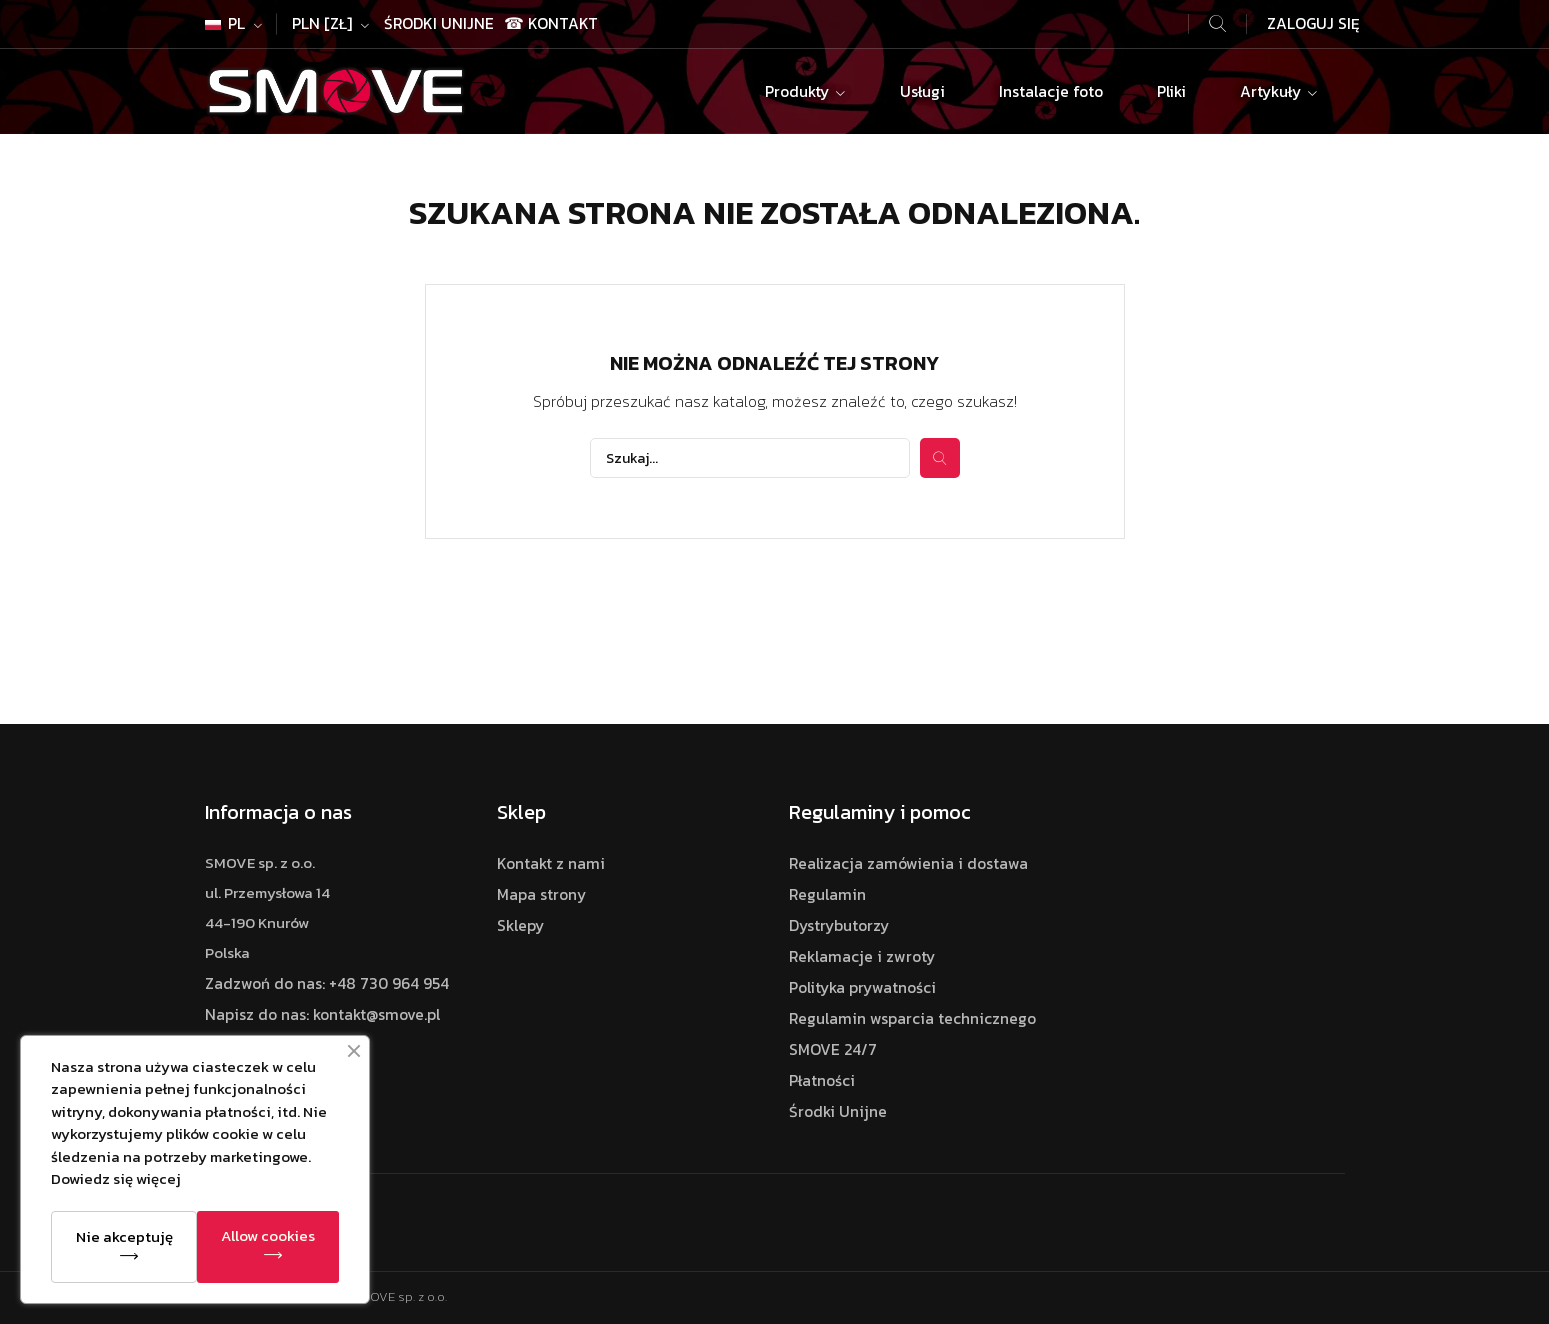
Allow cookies (268, 1235)
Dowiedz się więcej (116, 1178)
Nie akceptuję (124, 1236)
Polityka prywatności (862, 987)
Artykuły (1272, 91)
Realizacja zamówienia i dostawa (908, 863)
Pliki (1171, 91)
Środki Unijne (439, 23)
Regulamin (827, 894)
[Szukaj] (750, 458)
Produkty (799, 91)
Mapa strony (541, 894)
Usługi (922, 91)
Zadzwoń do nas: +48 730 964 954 (327, 983)
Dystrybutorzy (839, 925)
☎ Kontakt (551, 23)
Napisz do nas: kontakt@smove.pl (322, 1014)
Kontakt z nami (551, 863)
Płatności (822, 1080)
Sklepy (520, 925)
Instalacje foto (1051, 91)
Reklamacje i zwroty (862, 956)
